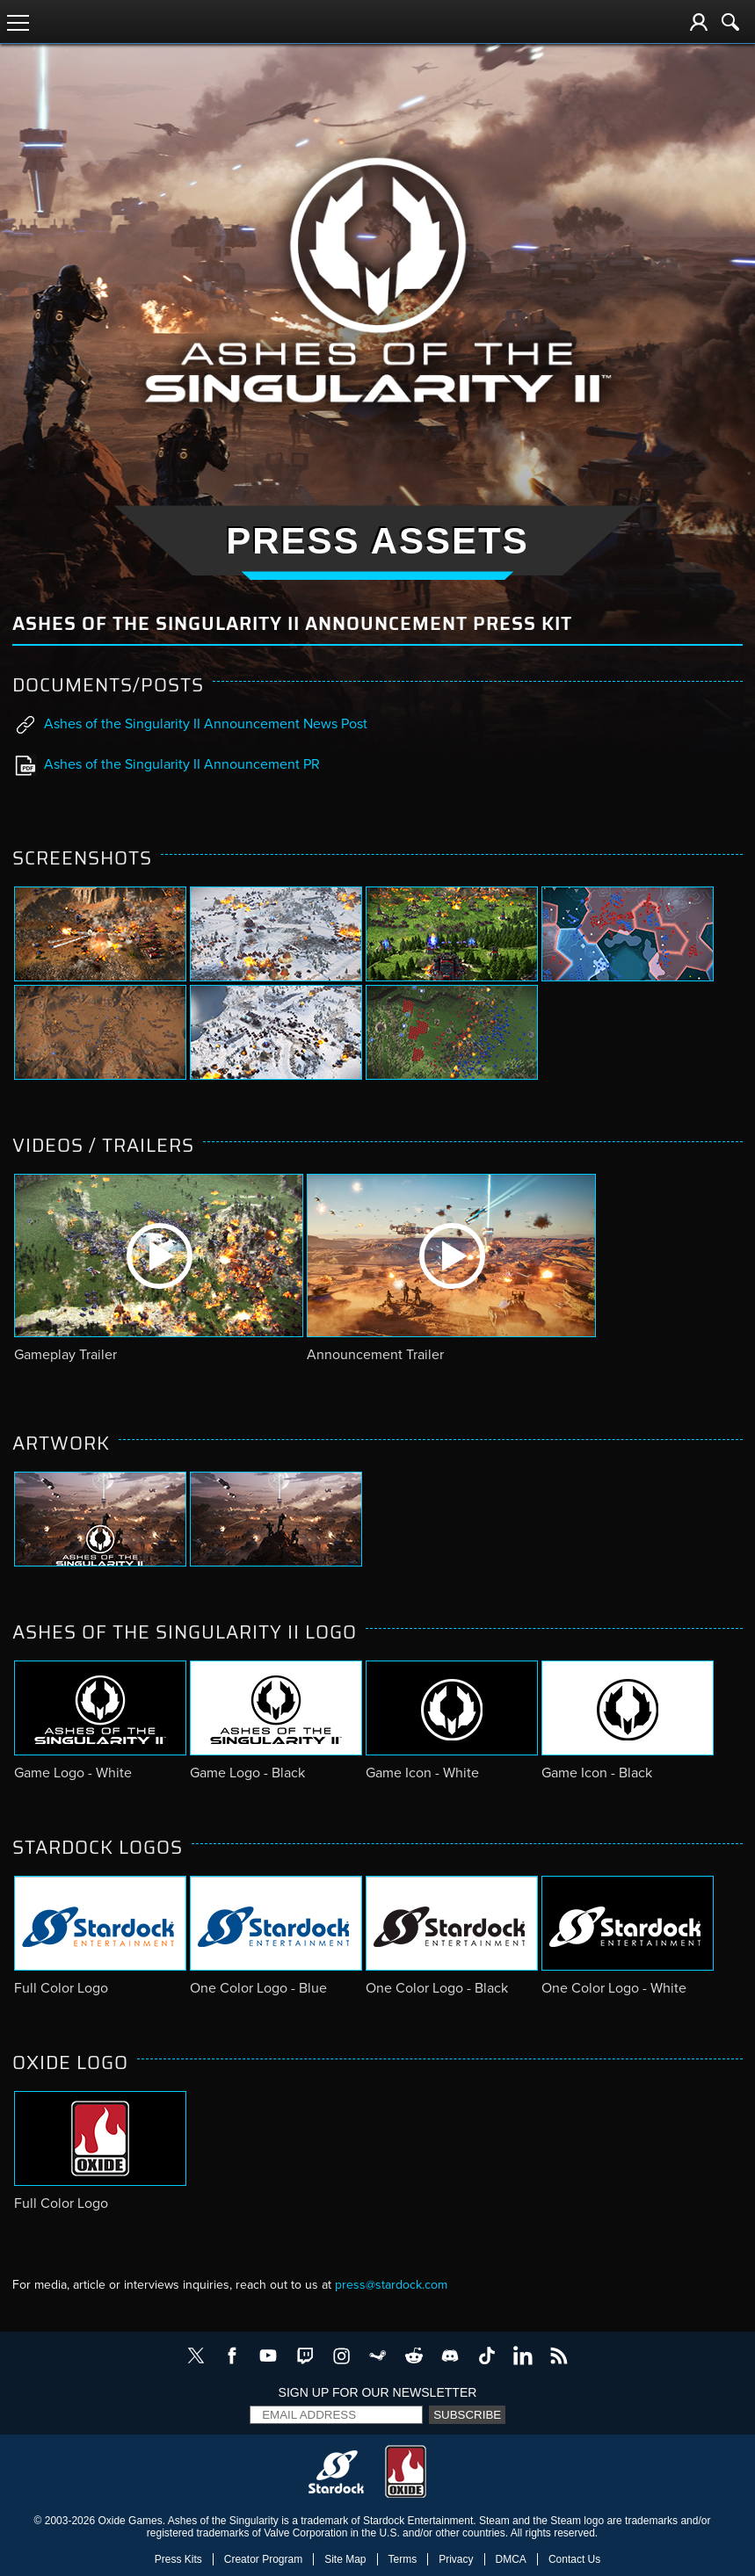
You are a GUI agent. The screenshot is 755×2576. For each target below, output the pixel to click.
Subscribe (467, 2414)
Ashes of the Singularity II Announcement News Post (190, 724)
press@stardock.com (391, 2284)
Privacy (456, 2559)
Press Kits (178, 2559)
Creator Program (263, 2559)
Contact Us (574, 2559)
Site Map (345, 2559)
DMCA (511, 2559)
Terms (402, 2559)
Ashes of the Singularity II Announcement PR (167, 765)
